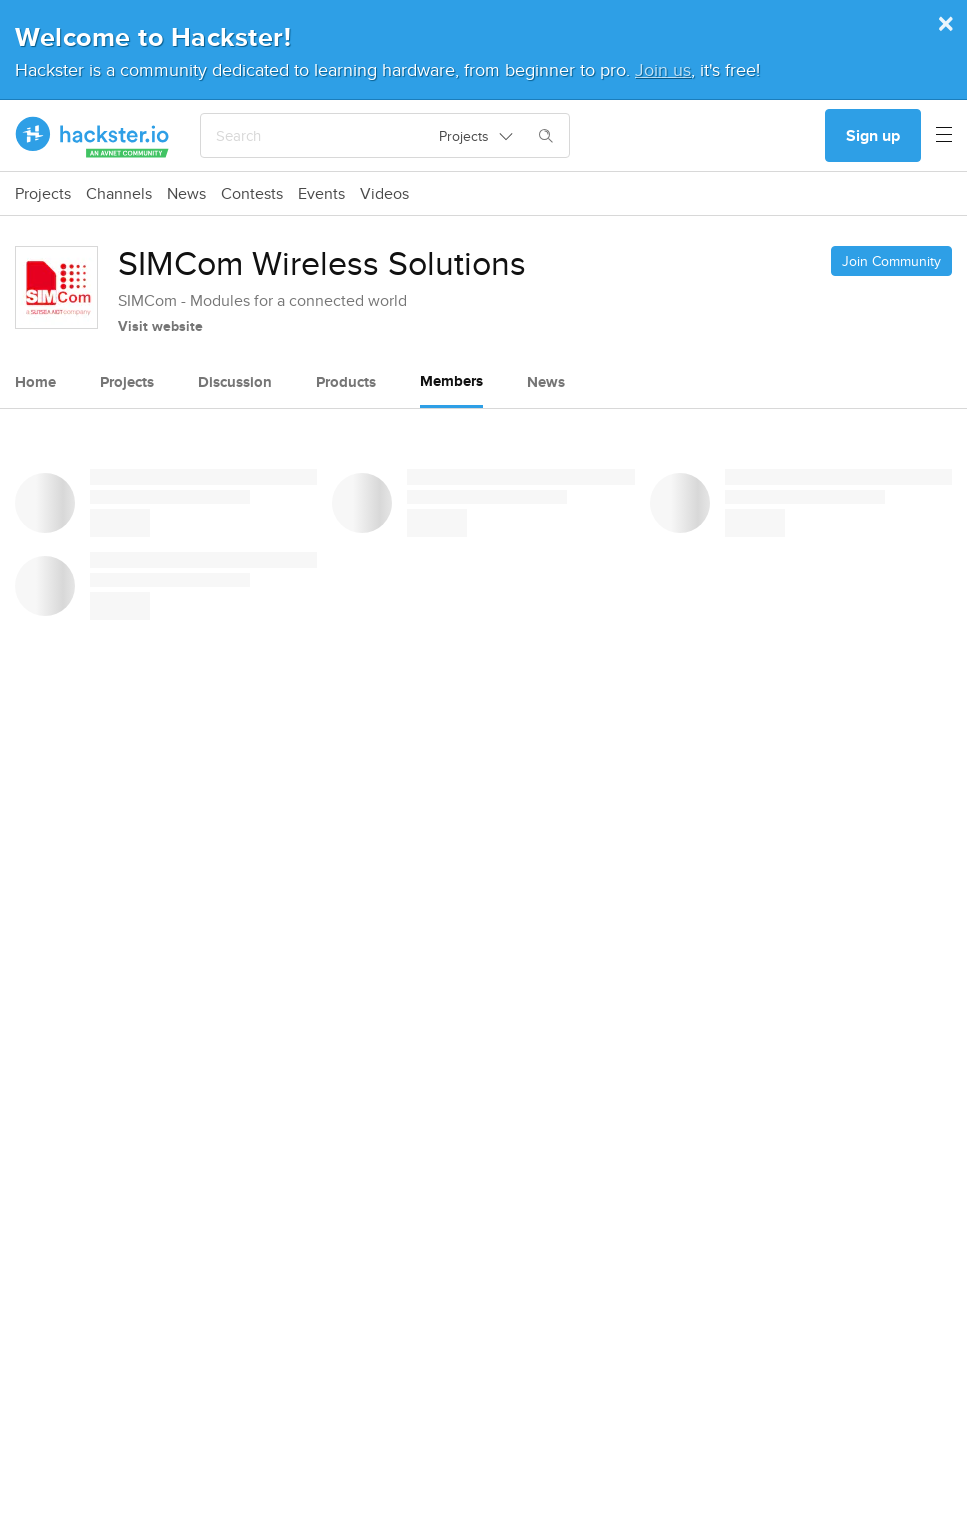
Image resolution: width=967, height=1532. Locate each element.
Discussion (235, 382)
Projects (43, 194)
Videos (384, 194)
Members (451, 381)
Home (35, 382)
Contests (252, 194)
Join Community (891, 261)
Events (321, 194)
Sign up (873, 135)
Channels (119, 194)
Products (346, 382)
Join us (663, 69)
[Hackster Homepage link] (92, 136)
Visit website (160, 326)
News (186, 194)
